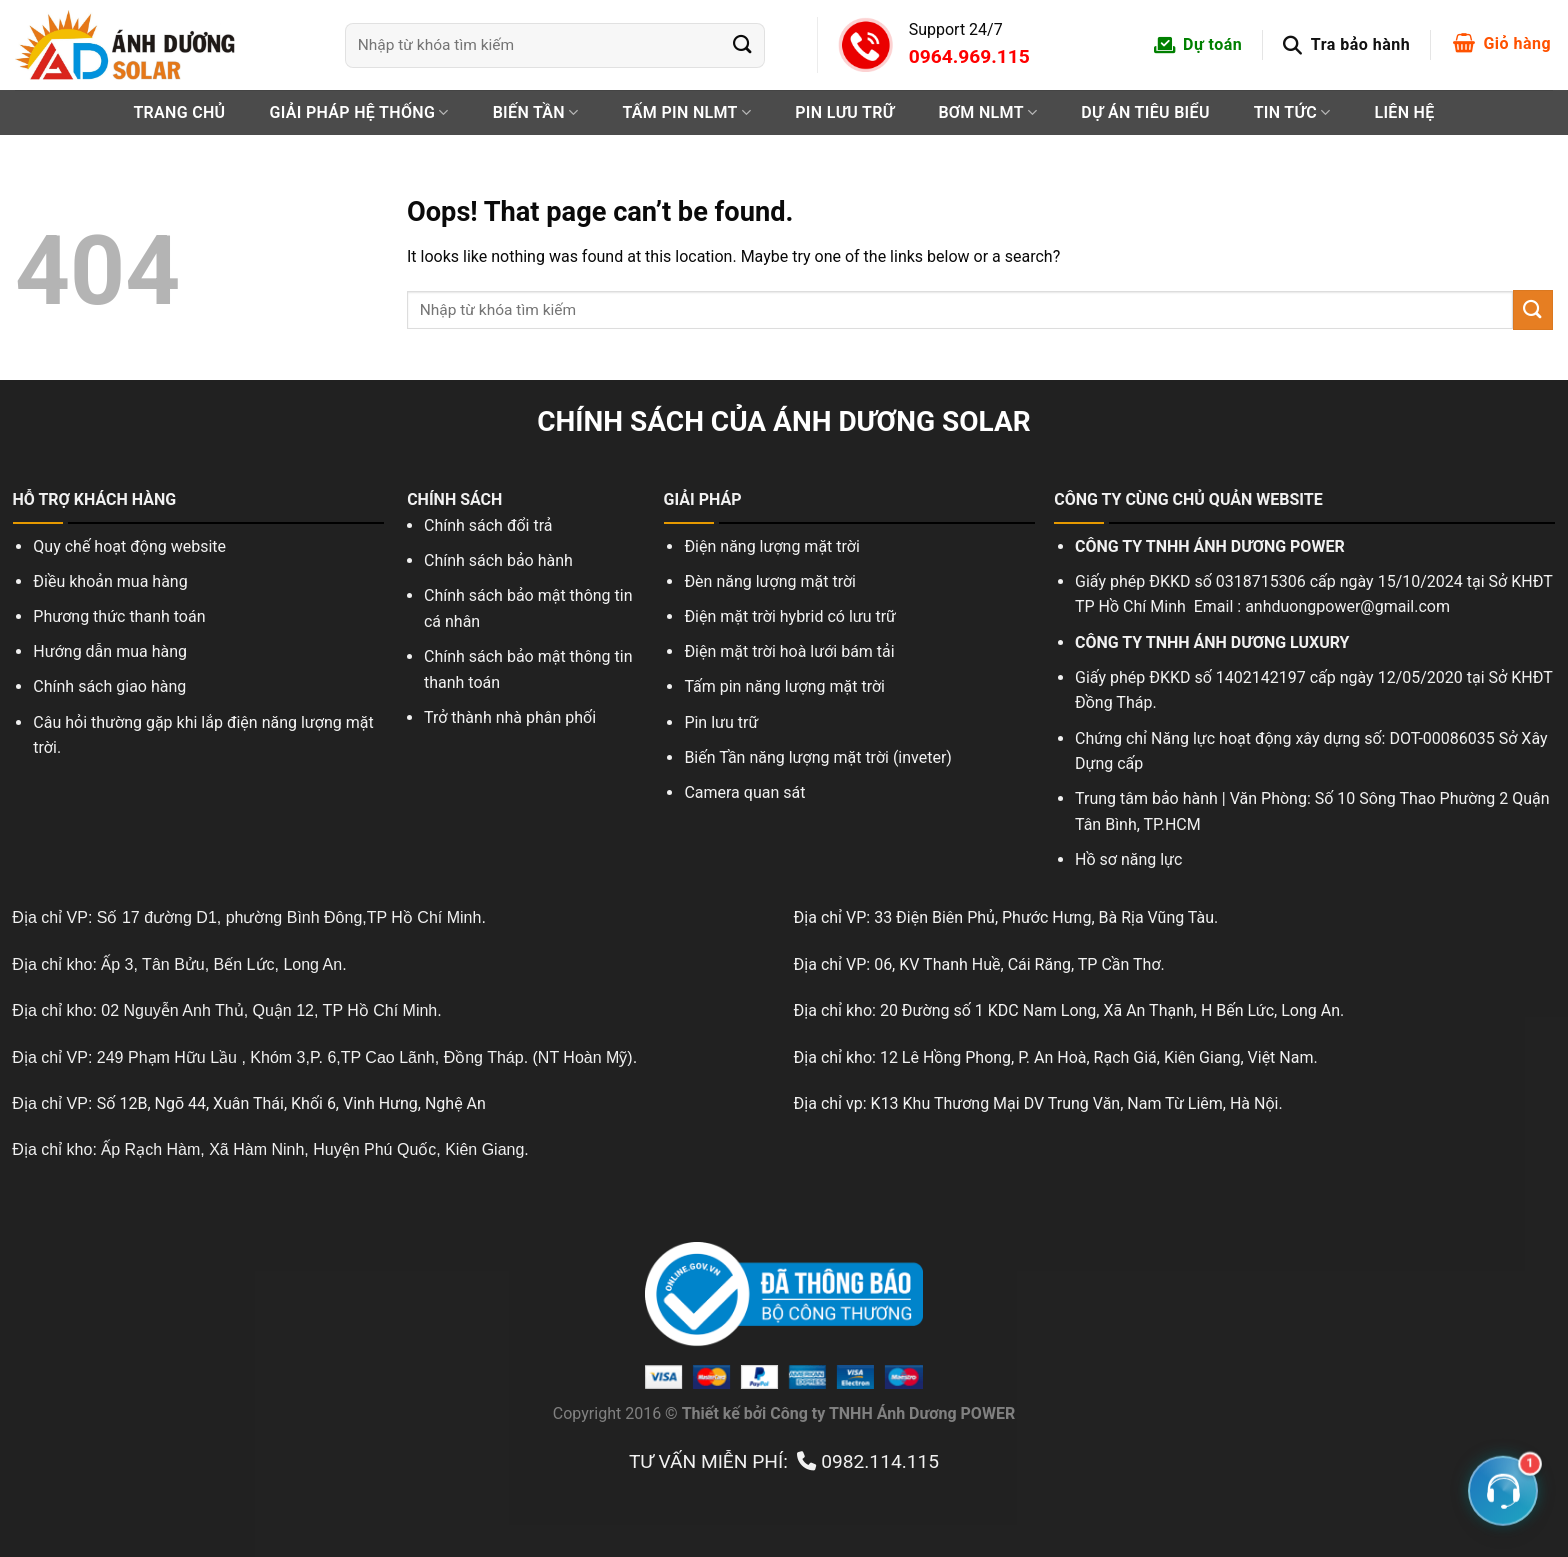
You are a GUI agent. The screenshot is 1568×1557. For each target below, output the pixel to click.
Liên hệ (1404, 112)
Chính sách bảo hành (498, 560)
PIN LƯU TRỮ (844, 112)
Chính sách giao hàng (109, 686)
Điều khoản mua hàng (110, 581)
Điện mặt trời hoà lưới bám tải (789, 651)
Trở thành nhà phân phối (510, 717)
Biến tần (536, 112)
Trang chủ (179, 112)
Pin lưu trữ (721, 722)
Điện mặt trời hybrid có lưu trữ (790, 616)
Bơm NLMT (987, 112)
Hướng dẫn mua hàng (110, 651)
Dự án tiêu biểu (1145, 112)
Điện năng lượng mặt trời (771, 546)
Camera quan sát (746, 792)
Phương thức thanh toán (119, 616)
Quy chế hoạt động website (129, 546)
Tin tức (1292, 112)
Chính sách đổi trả (488, 525)
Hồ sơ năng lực (1128, 859)
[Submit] (743, 44)
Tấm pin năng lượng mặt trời (784, 686)
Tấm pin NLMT (686, 112)
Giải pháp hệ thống (358, 112)
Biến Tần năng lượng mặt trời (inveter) (818, 757)
